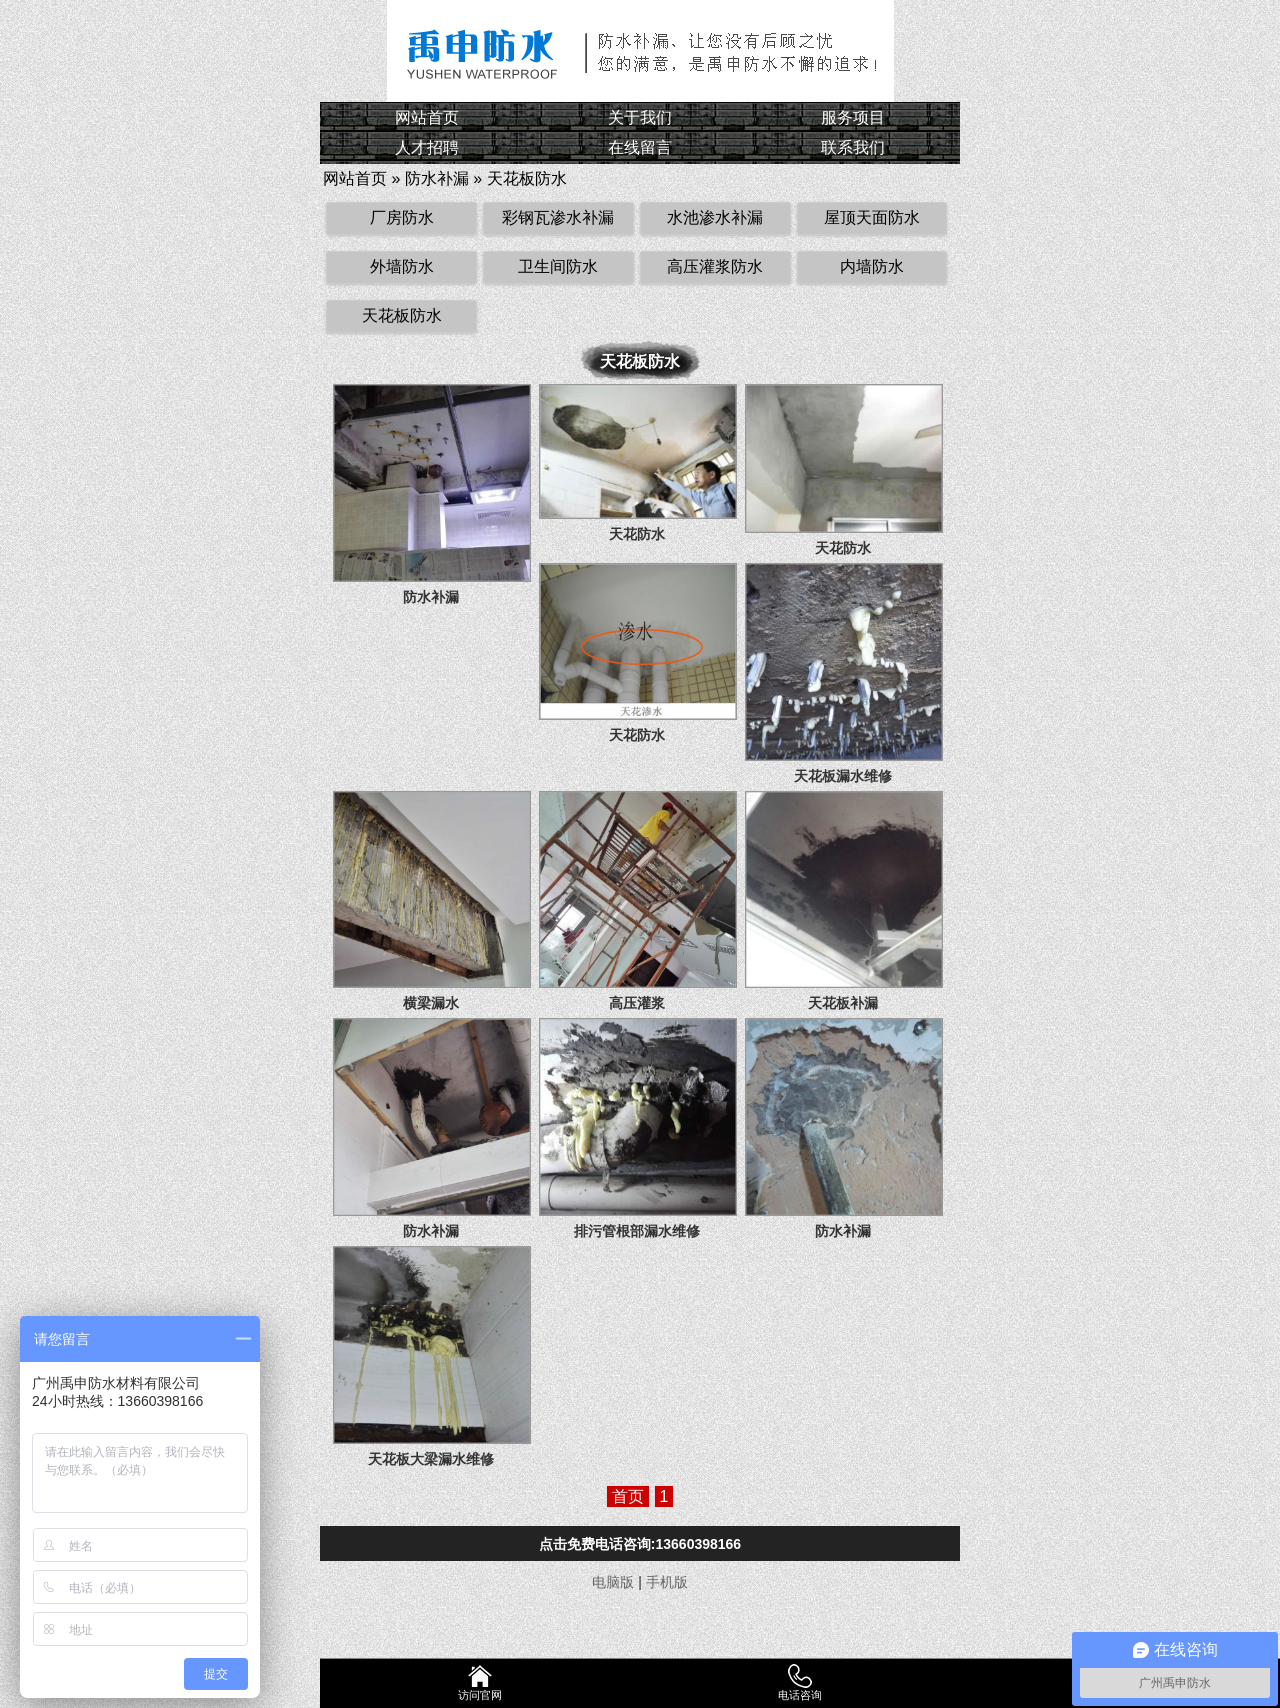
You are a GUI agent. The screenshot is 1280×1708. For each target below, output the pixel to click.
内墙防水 (872, 266)
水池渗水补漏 (715, 217)
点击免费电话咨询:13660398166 (640, 1544)
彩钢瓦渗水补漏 (558, 217)
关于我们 (640, 117)
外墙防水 (402, 266)
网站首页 (427, 117)
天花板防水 (527, 178)
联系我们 (853, 147)
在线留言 (640, 147)
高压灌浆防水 (715, 266)
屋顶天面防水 (872, 217)
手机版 (667, 1582)
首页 (628, 1496)
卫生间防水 (558, 266)
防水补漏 (437, 178)
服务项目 (853, 117)
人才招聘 (427, 147)
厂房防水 (402, 217)
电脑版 (613, 1582)
